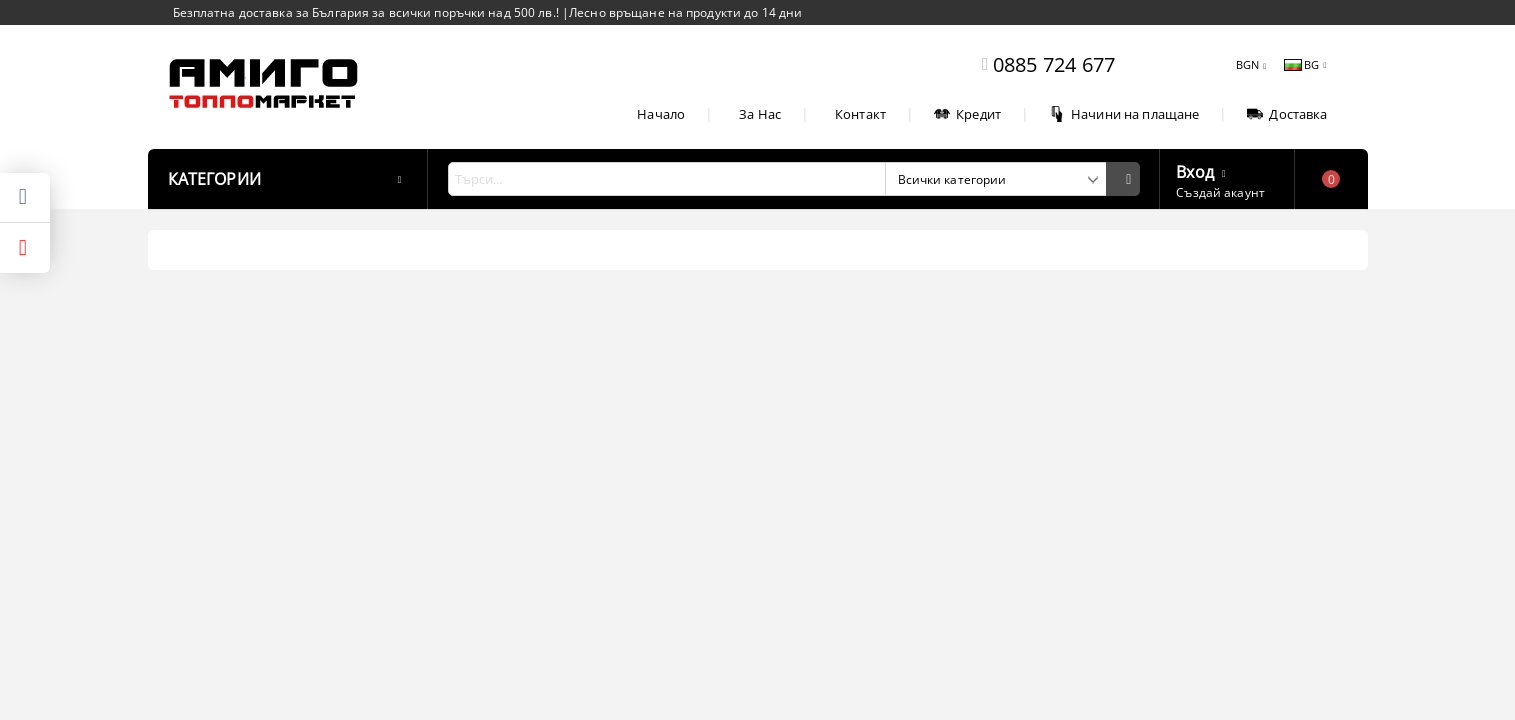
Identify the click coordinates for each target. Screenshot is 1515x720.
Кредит (967, 114)
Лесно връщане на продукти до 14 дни (685, 12)
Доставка (1287, 114)
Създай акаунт (1220, 192)
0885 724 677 (1054, 64)
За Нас (760, 114)
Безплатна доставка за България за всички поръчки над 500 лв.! (367, 12)
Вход (1195, 170)
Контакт (860, 114)
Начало (661, 114)
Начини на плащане (1124, 114)
